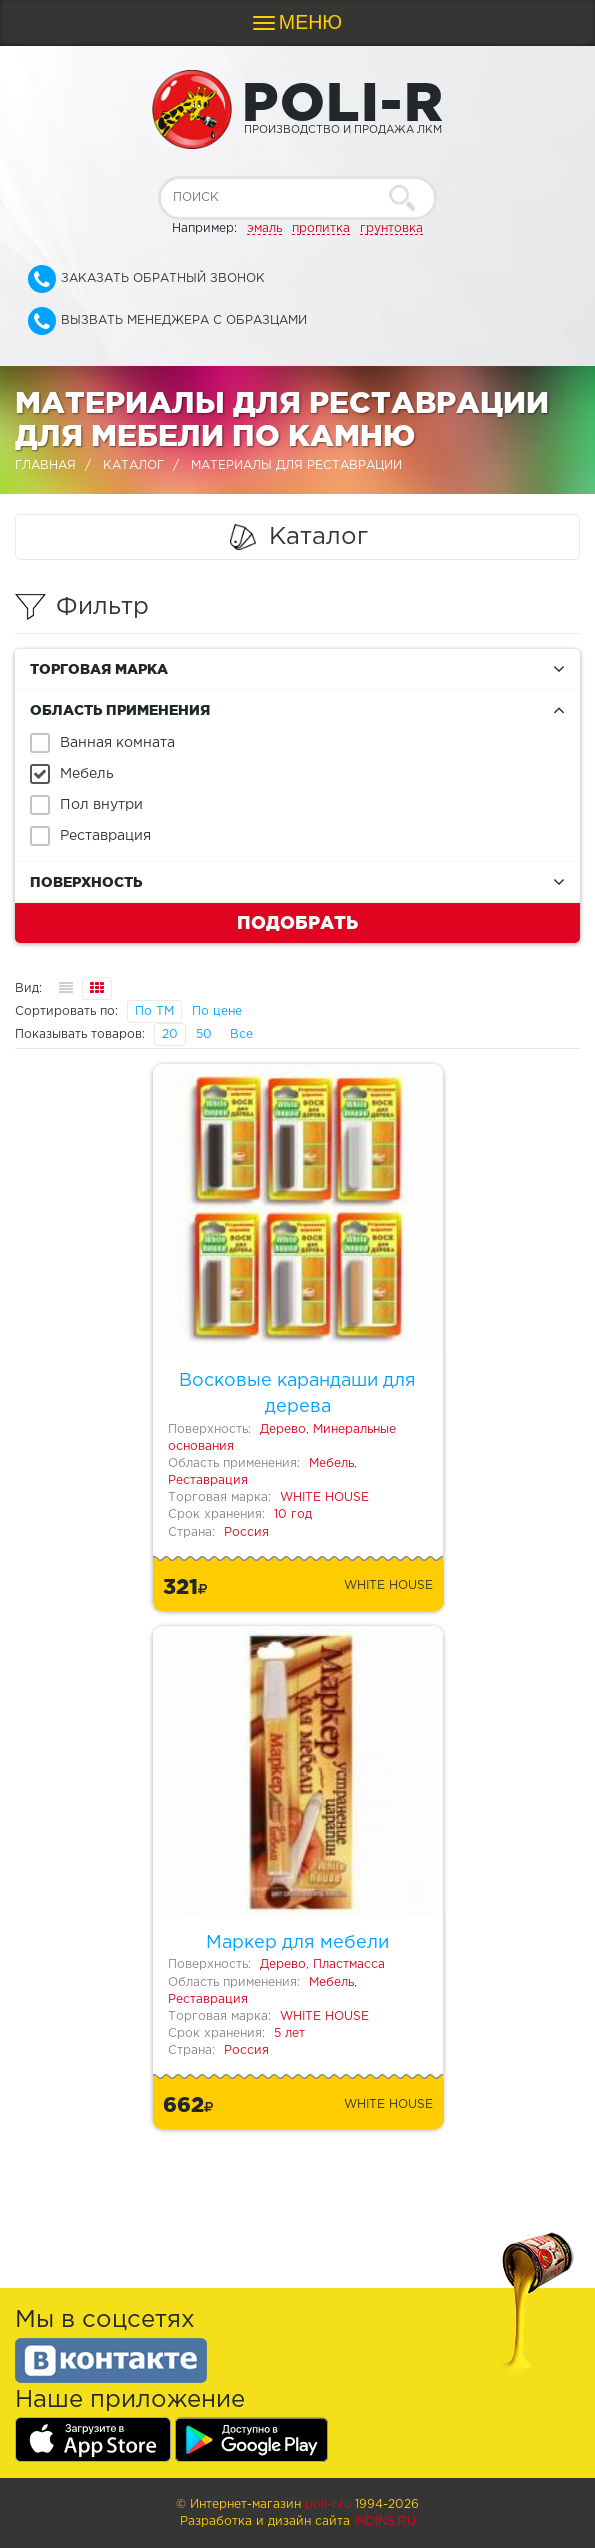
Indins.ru (385, 2521)
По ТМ (154, 1011)
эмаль (264, 228)
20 (170, 1034)
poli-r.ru (328, 2504)
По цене (217, 1011)
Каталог (133, 465)
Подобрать (297, 922)
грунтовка (391, 228)
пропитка (321, 228)
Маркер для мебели (297, 1943)
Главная (45, 465)
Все (241, 1034)
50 (204, 1034)
